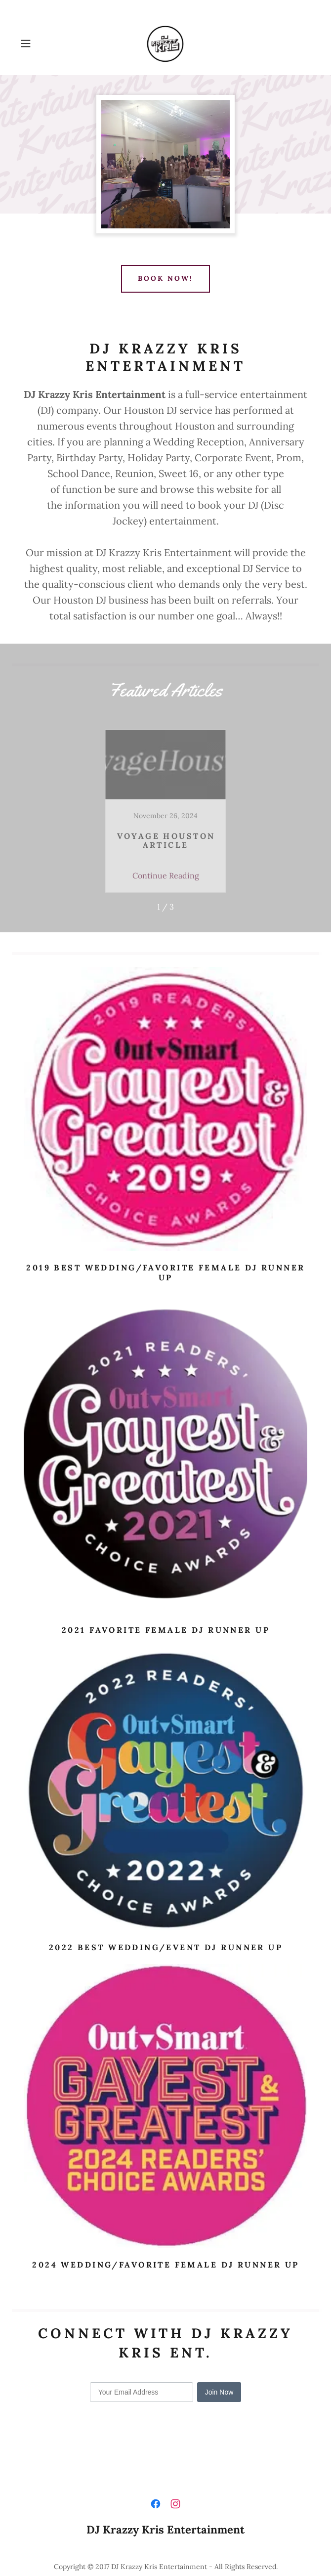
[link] (165, 43)
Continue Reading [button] (165, 875)
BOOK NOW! (165, 278)
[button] (38, 43)
